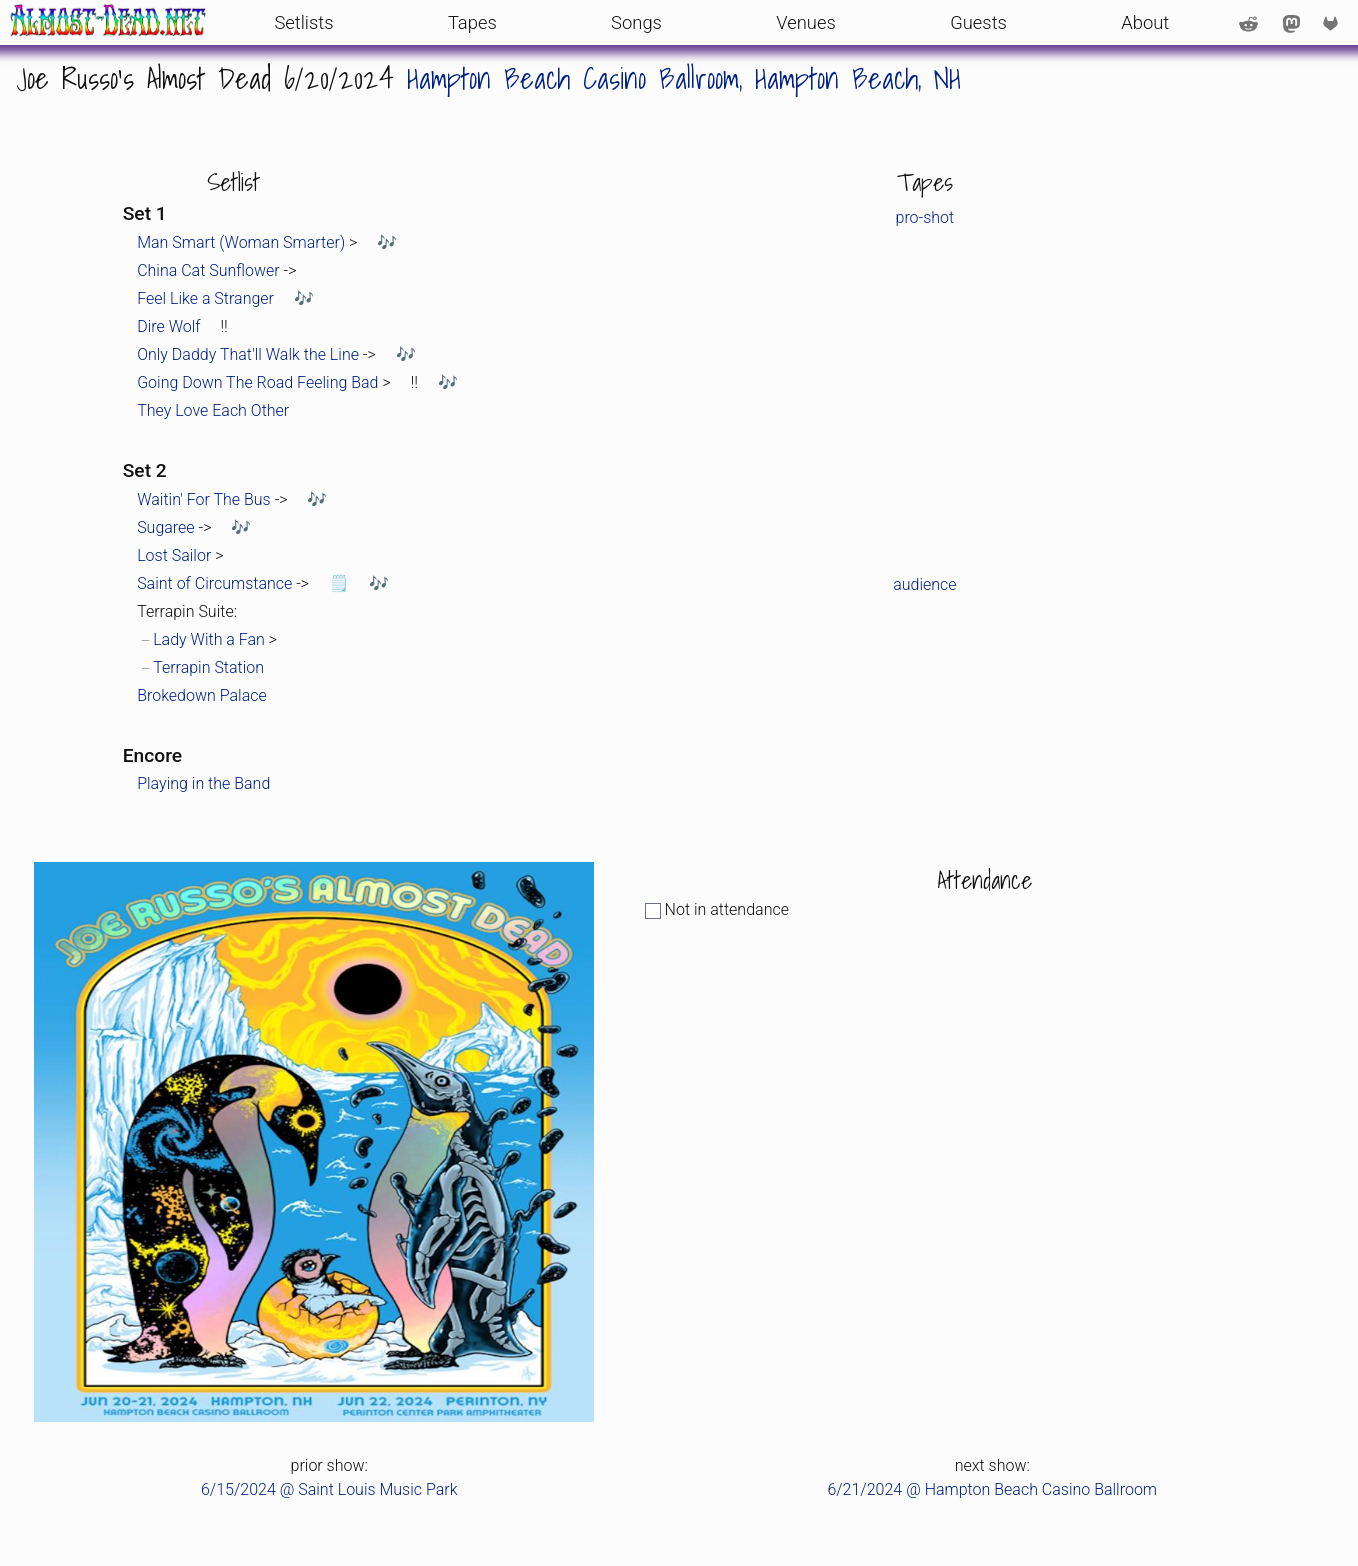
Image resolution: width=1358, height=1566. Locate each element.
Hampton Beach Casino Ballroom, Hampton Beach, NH (684, 78)
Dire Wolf (168, 326)
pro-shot (925, 217)
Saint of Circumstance (214, 583)
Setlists (303, 22)
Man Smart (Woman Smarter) (241, 242)
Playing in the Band (203, 783)
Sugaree (166, 527)
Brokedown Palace (202, 695)
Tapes (472, 22)
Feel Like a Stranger (205, 298)
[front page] (108, 22)
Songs (636, 22)
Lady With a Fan (209, 639)
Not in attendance (717, 909)
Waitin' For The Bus (204, 499)
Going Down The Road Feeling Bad (257, 382)
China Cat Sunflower (208, 270)
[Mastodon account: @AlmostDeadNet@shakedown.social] (1291, 22)
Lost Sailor (174, 555)
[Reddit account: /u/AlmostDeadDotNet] (1248, 22)
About (1145, 22)
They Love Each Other (213, 410)
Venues (806, 22)
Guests (978, 22)
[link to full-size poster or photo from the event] (314, 1141)
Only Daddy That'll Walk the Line (248, 354)
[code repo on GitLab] (1335, 22)
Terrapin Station (208, 667)
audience (924, 584)
